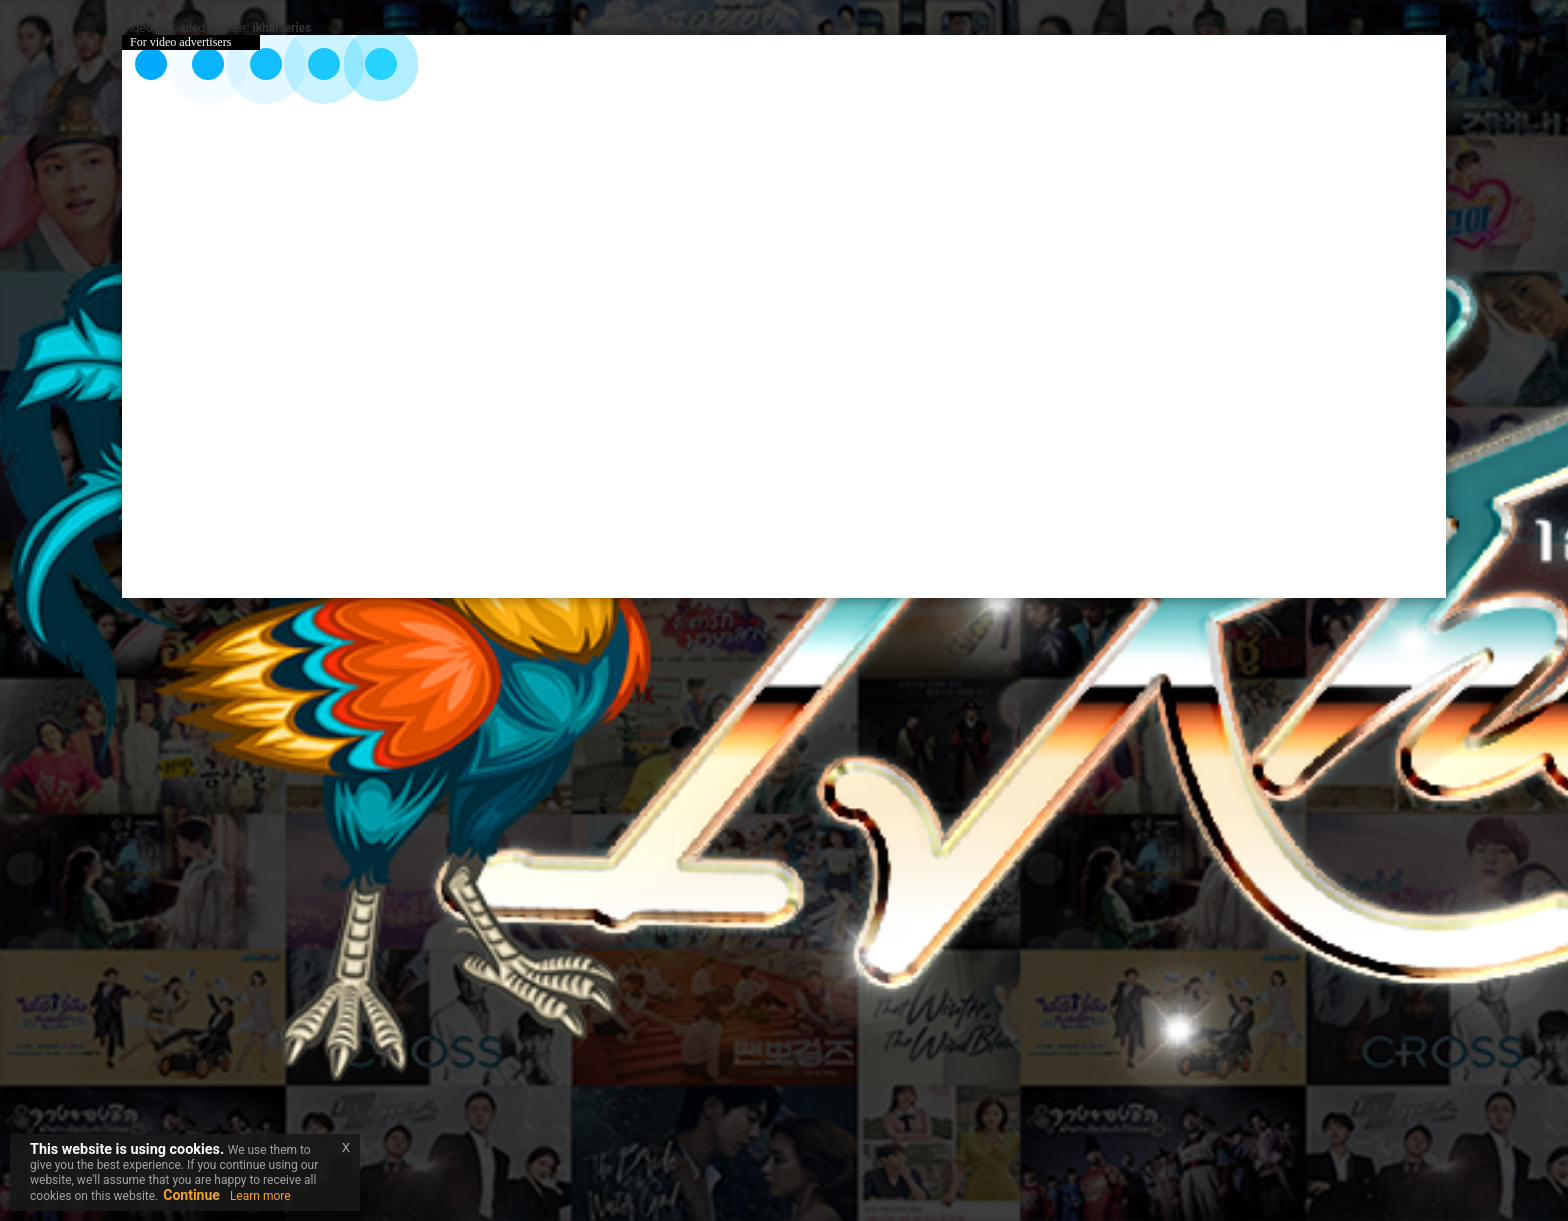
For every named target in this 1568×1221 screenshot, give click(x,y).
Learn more (260, 1196)
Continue (191, 1195)
